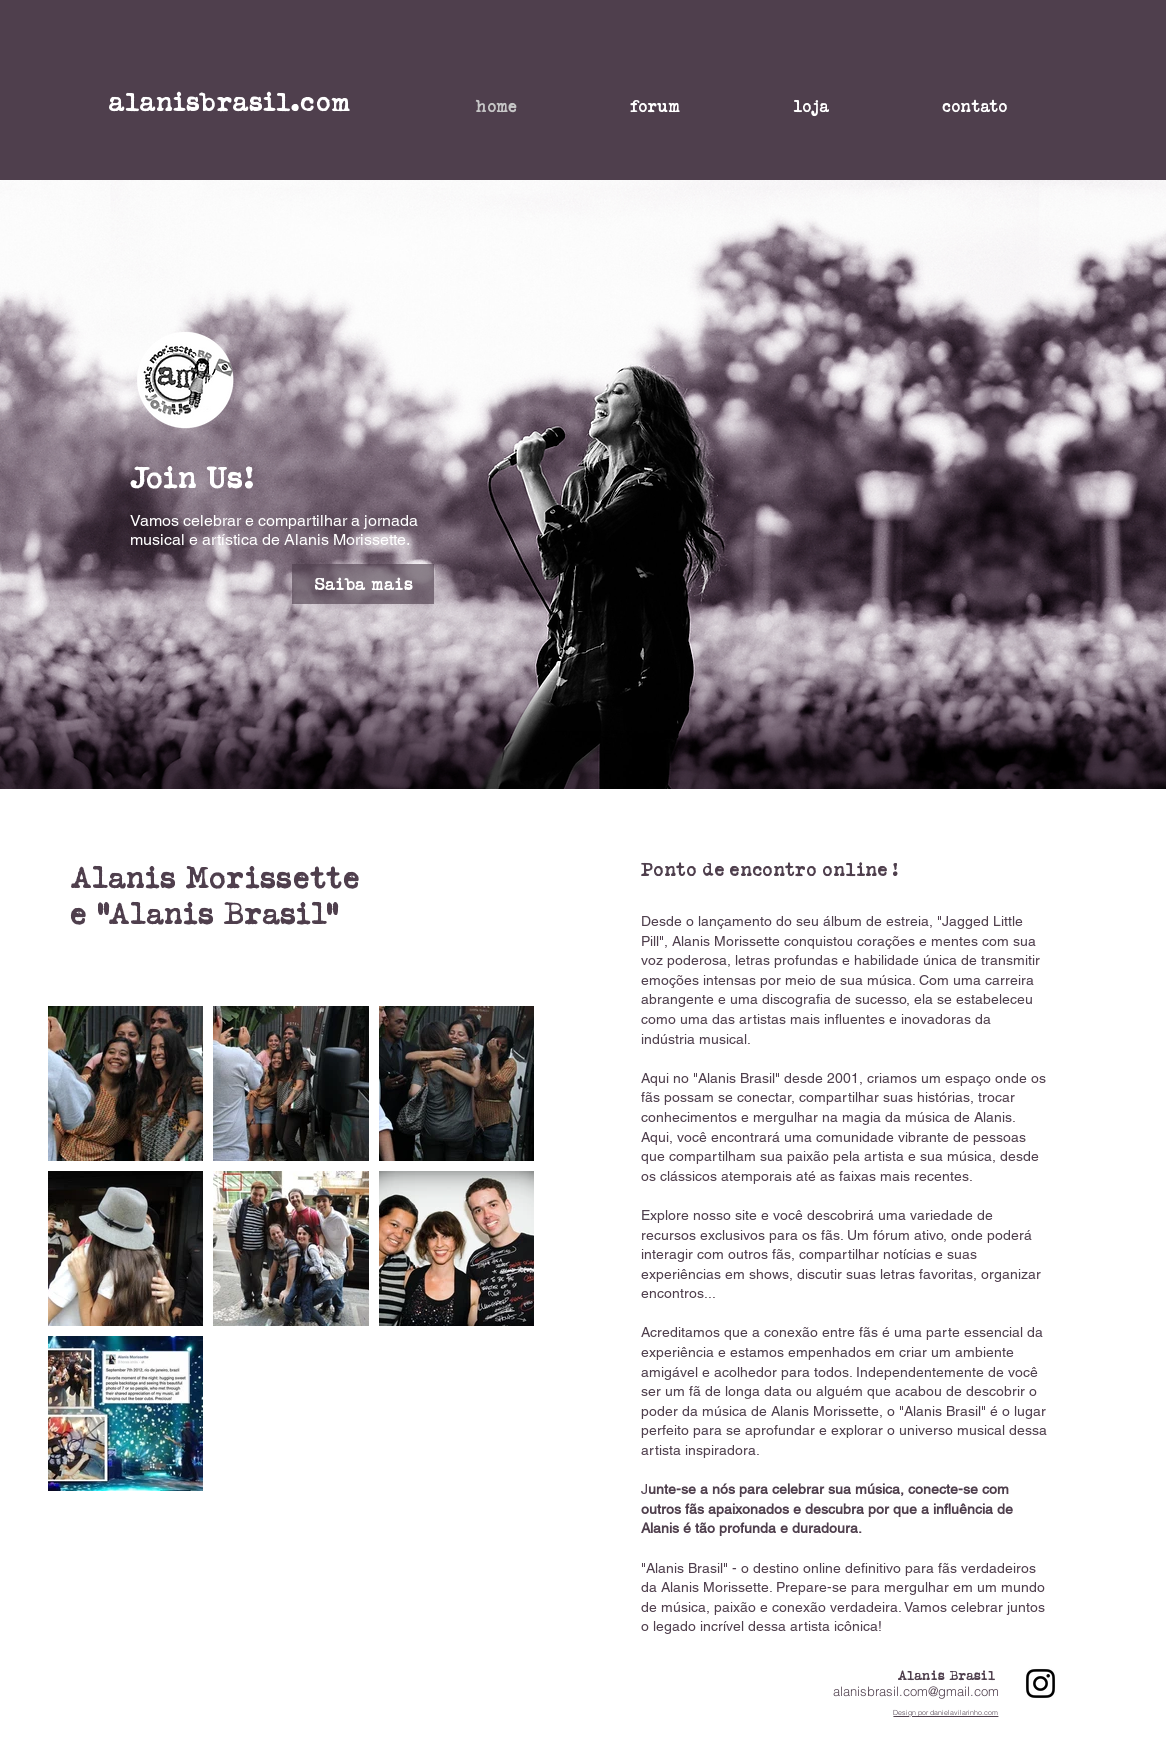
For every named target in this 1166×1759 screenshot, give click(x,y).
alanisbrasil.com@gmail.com (916, 1691)
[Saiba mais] (363, 584)
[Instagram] (1040, 1683)
